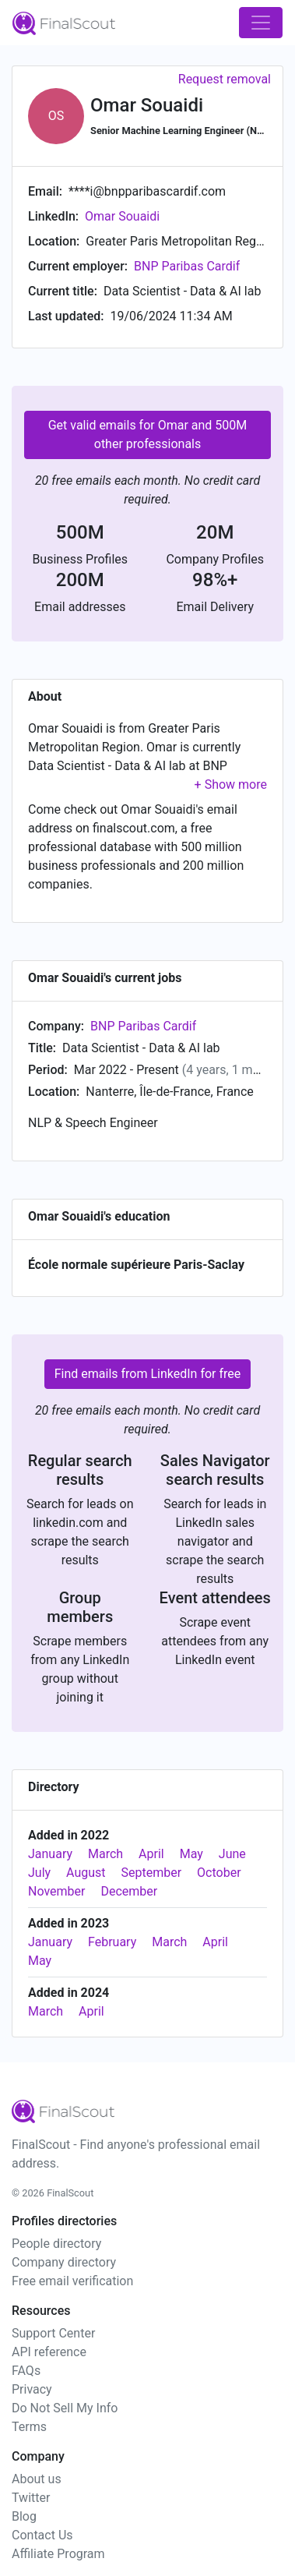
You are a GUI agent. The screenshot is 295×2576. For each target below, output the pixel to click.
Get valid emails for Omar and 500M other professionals (148, 434)
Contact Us (42, 2535)
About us (36, 2479)
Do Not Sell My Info (65, 2408)
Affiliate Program (58, 2553)
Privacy (32, 2389)
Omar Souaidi (122, 216)
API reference (49, 2352)
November (56, 1891)
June (232, 1853)
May (191, 1853)
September (151, 1872)
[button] (231, 784)
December (128, 1891)
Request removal (224, 79)
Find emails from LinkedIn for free (147, 1373)
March (105, 1853)
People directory (56, 2243)
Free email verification (72, 2281)
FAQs (26, 2370)
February (112, 1942)
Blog (24, 2516)
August (85, 1872)
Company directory (64, 2262)
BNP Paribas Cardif (187, 266)
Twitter (31, 2497)
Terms (29, 2426)
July (39, 1872)
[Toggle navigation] (261, 22)
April (151, 1853)
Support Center (53, 2333)
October (219, 1872)
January (50, 1853)
